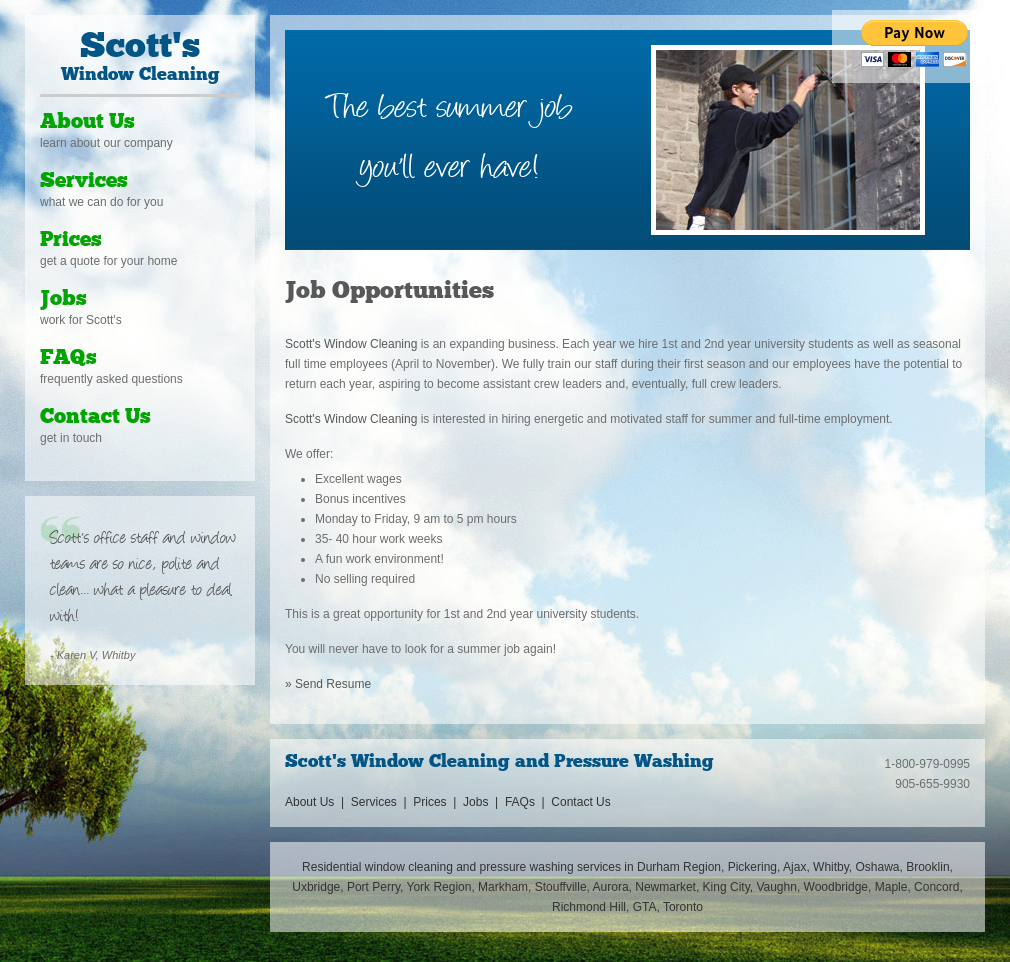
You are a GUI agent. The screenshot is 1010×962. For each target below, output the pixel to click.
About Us (87, 122)
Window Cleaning (140, 57)
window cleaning (409, 867)
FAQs (68, 358)
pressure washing (527, 867)
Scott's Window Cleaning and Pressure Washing (499, 762)
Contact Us (95, 417)
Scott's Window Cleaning (351, 344)
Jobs (63, 299)
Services (84, 181)
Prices (71, 240)
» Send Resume (328, 684)
